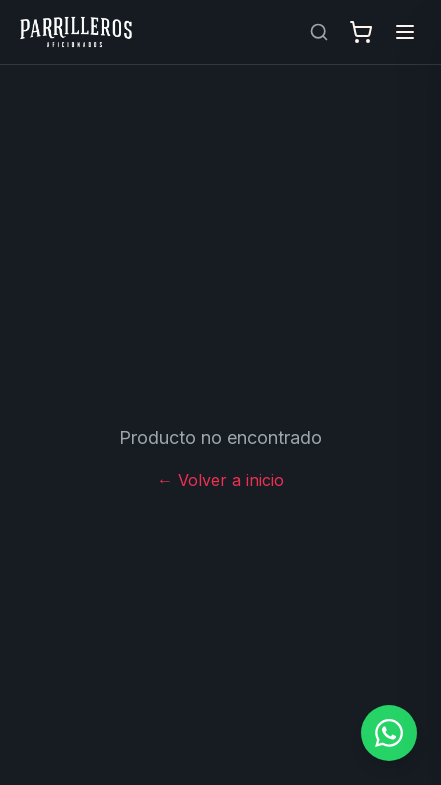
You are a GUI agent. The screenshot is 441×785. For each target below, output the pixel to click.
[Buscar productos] (319, 32)
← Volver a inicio (220, 480)
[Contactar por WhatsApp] (389, 733)
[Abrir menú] (405, 32)
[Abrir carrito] (361, 32)
